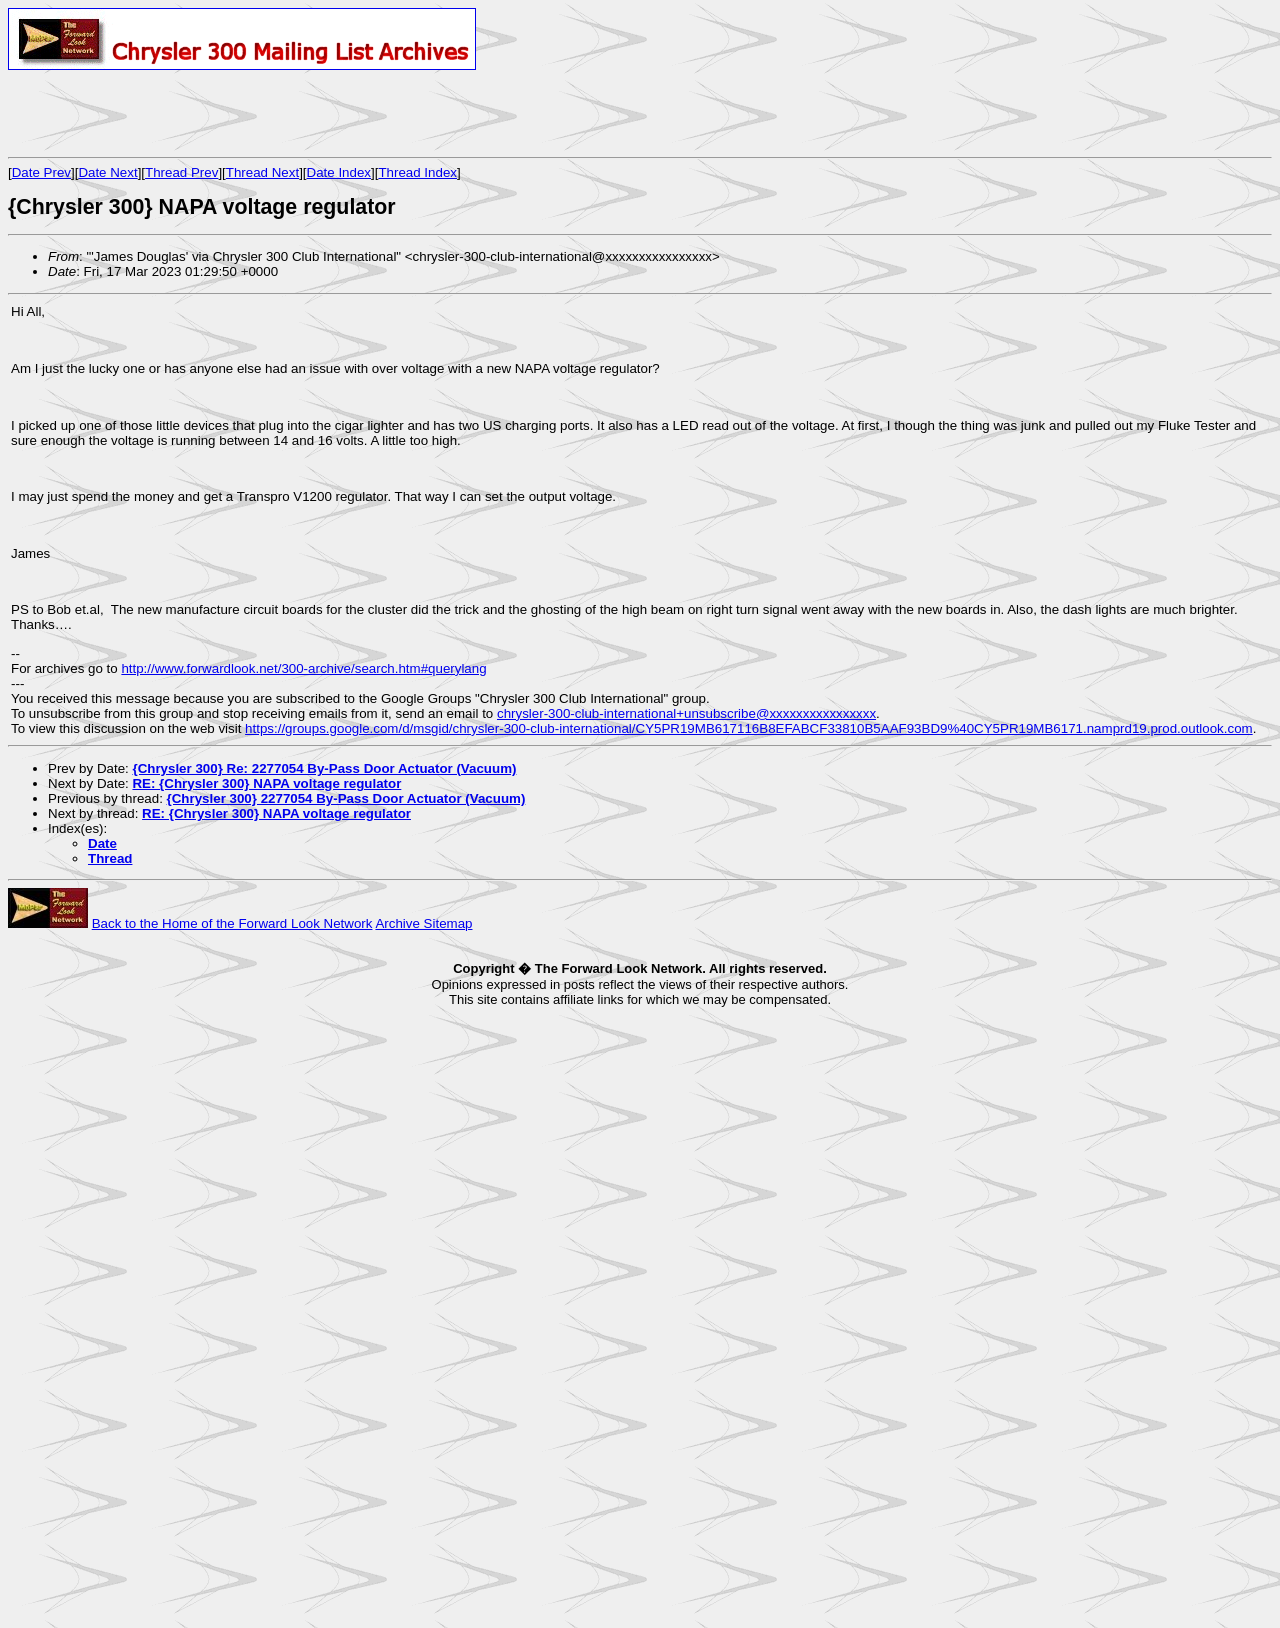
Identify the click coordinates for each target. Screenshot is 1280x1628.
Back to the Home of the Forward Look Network (232, 923)
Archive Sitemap (423, 923)
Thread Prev (181, 172)
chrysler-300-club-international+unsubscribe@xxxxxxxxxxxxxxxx (686, 713)
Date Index (339, 172)
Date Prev (41, 172)
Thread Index (417, 172)
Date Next (107, 172)
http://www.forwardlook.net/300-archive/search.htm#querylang (303, 668)
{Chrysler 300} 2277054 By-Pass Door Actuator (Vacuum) (346, 798)
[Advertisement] (242, 113)
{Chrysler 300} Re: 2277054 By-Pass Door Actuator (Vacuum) (324, 768)
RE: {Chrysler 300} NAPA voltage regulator (266, 783)
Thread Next (262, 172)
